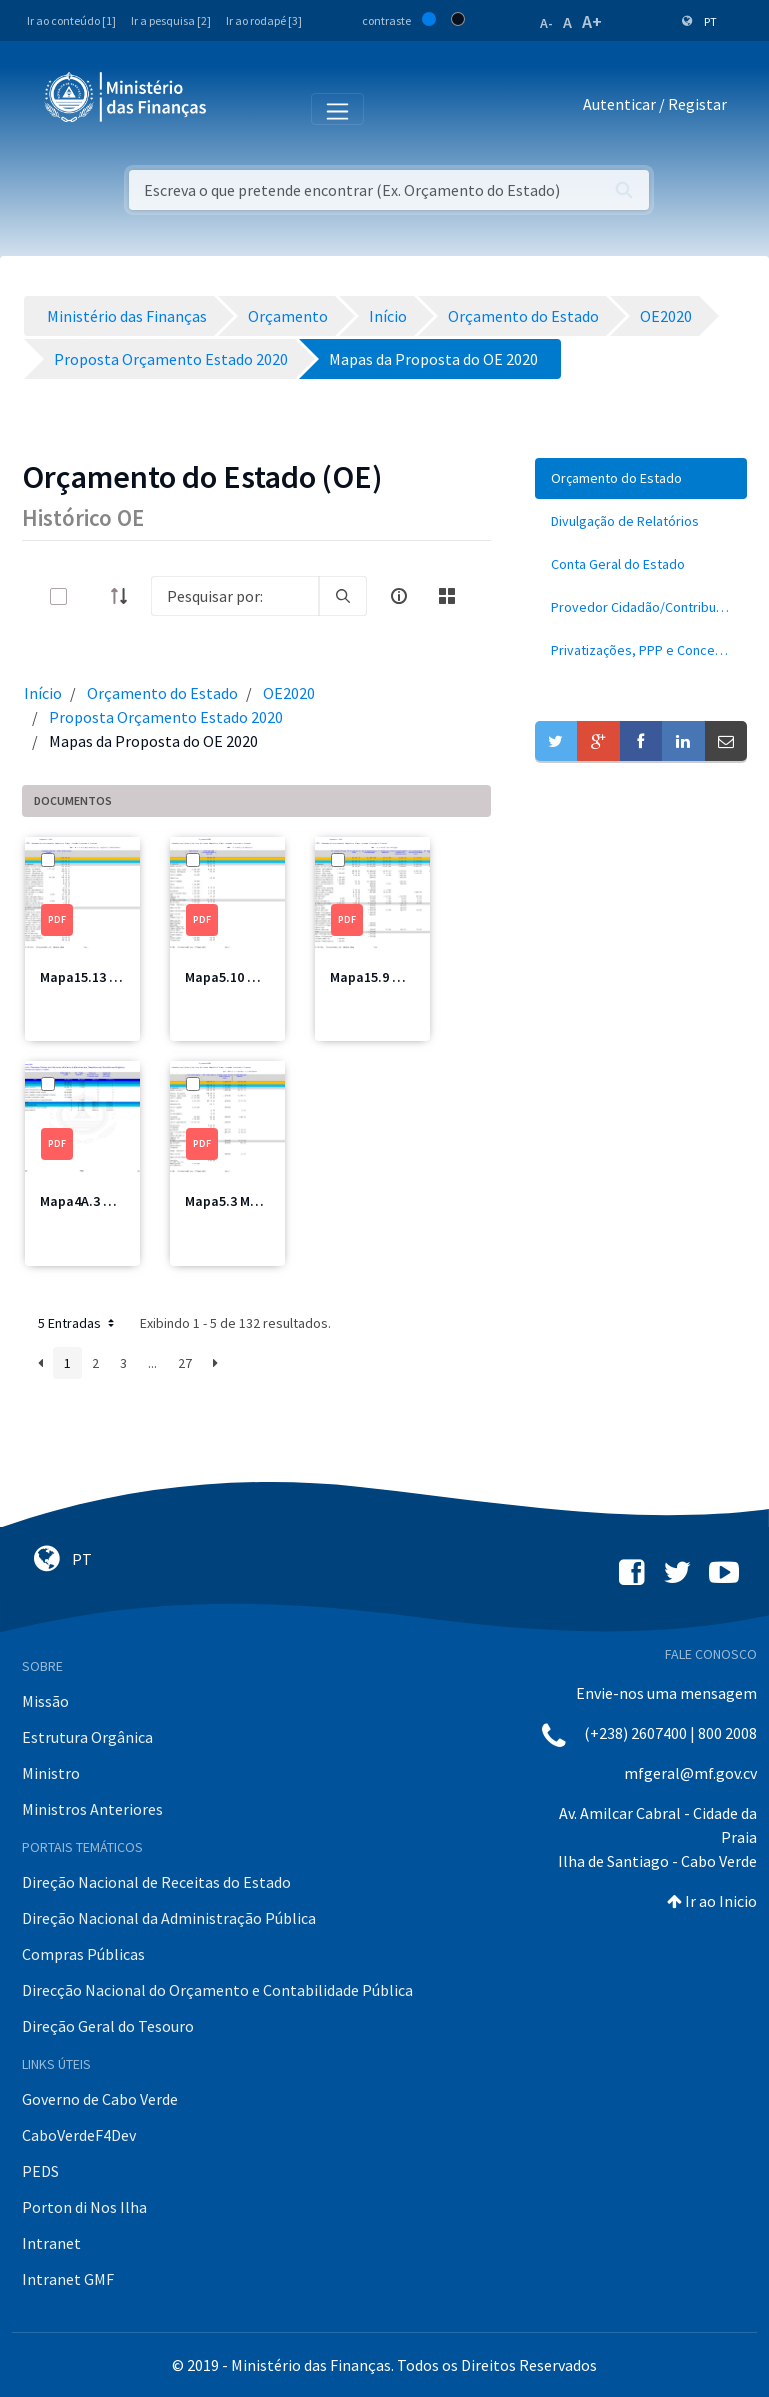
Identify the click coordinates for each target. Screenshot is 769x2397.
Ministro (51, 1773)
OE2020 (289, 693)
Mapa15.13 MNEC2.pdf (108, 977)
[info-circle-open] (399, 596)
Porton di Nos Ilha (84, 2207)
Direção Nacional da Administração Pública (169, 1918)
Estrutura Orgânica (87, 1737)
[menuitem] (641, 478)
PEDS (40, 2171)
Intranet (51, 2243)
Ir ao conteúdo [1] (71, 20)
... (152, 1363)
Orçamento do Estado (162, 693)
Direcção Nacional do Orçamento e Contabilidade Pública (217, 1990)
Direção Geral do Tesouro (108, 2026)
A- (546, 23)
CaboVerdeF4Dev (79, 2135)
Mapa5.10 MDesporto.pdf (263, 977)
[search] (343, 596)
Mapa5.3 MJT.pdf (237, 1201)
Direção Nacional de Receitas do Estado (156, 1882)
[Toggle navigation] (238, 108)
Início (43, 693)
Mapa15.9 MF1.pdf (386, 977)
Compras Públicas (83, 1954)
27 (185, 1363)
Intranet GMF (68, 2279)
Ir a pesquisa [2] (171, 20)
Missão (45, 1701)
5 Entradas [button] (78, 1323)
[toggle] (91, 596)
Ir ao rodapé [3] (264, 20)
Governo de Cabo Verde (100, 2099)
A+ (592, 21)
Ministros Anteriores (92, 1809)
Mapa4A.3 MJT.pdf (96, 1201)
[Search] (235, 596)
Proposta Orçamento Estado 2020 (166, 717)
